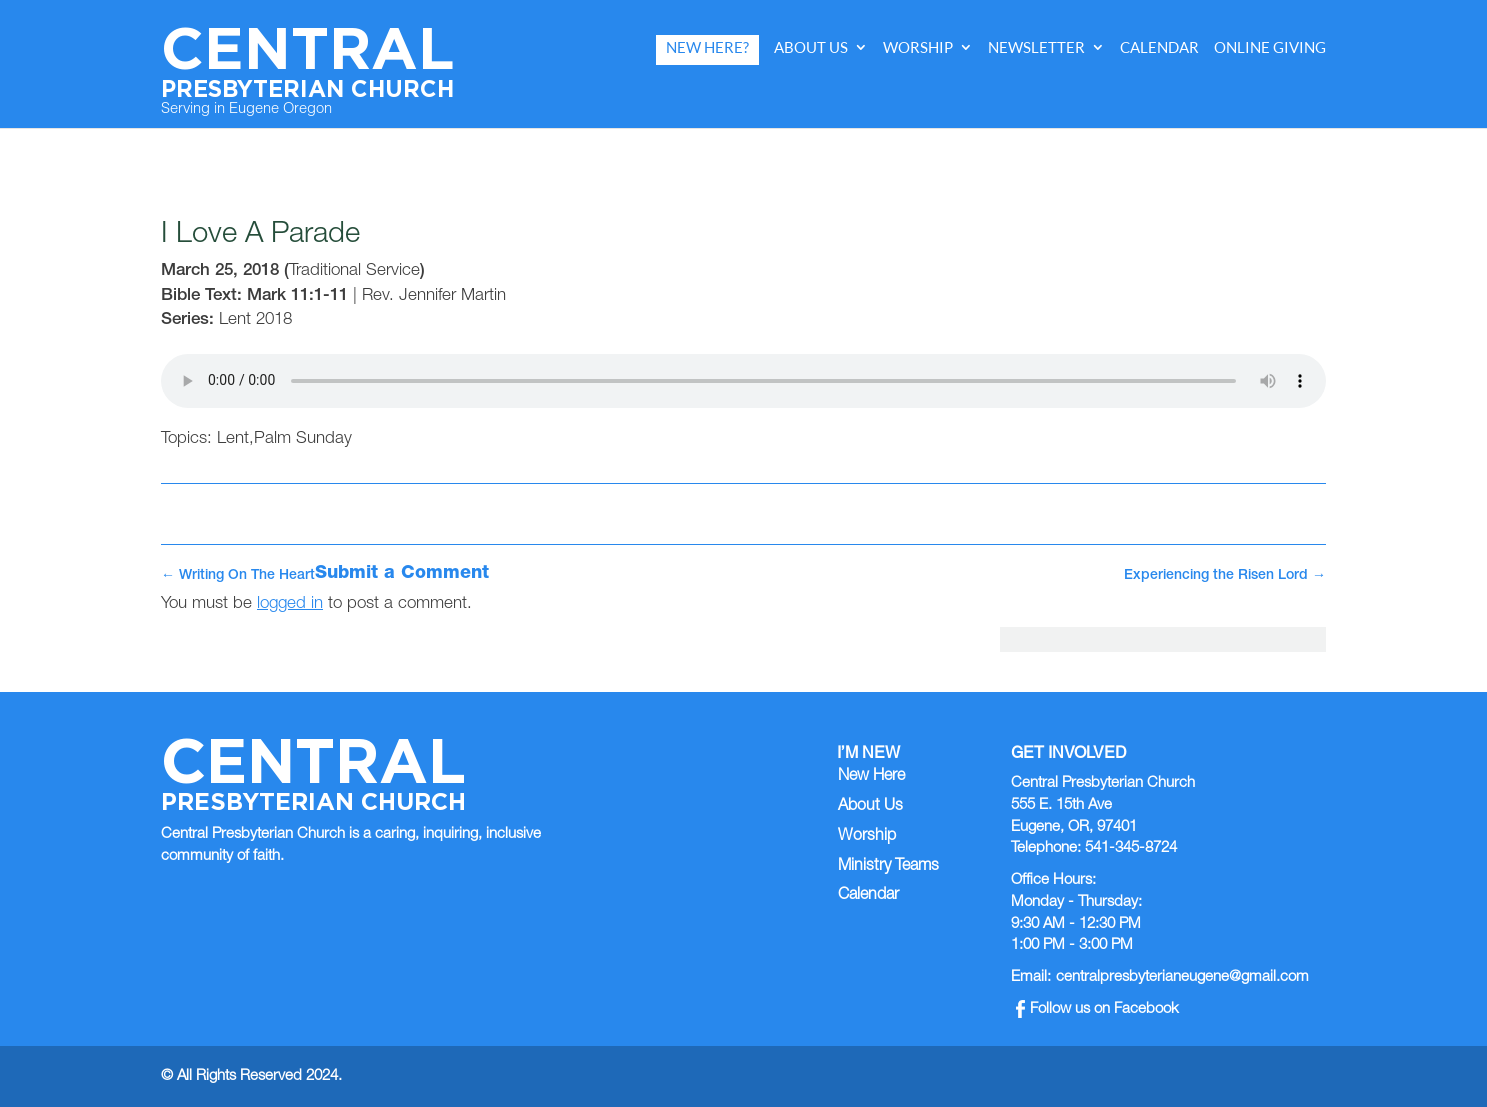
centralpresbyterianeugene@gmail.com (1182, 977)
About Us (811, 47)
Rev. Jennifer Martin (434, 296)
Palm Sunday (303, 439)
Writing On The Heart (238, 576)
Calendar (1159, 47)
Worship (918, 47)
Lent (233, 439)
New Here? (707, 47)
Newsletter (1036, 47)
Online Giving (1270, 47)
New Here (871, 777)
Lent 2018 (255, 320)
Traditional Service (354, 271)
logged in (290, 604)
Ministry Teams (888, 867)
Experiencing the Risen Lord (1225, 576)
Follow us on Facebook (1097, 1009)
